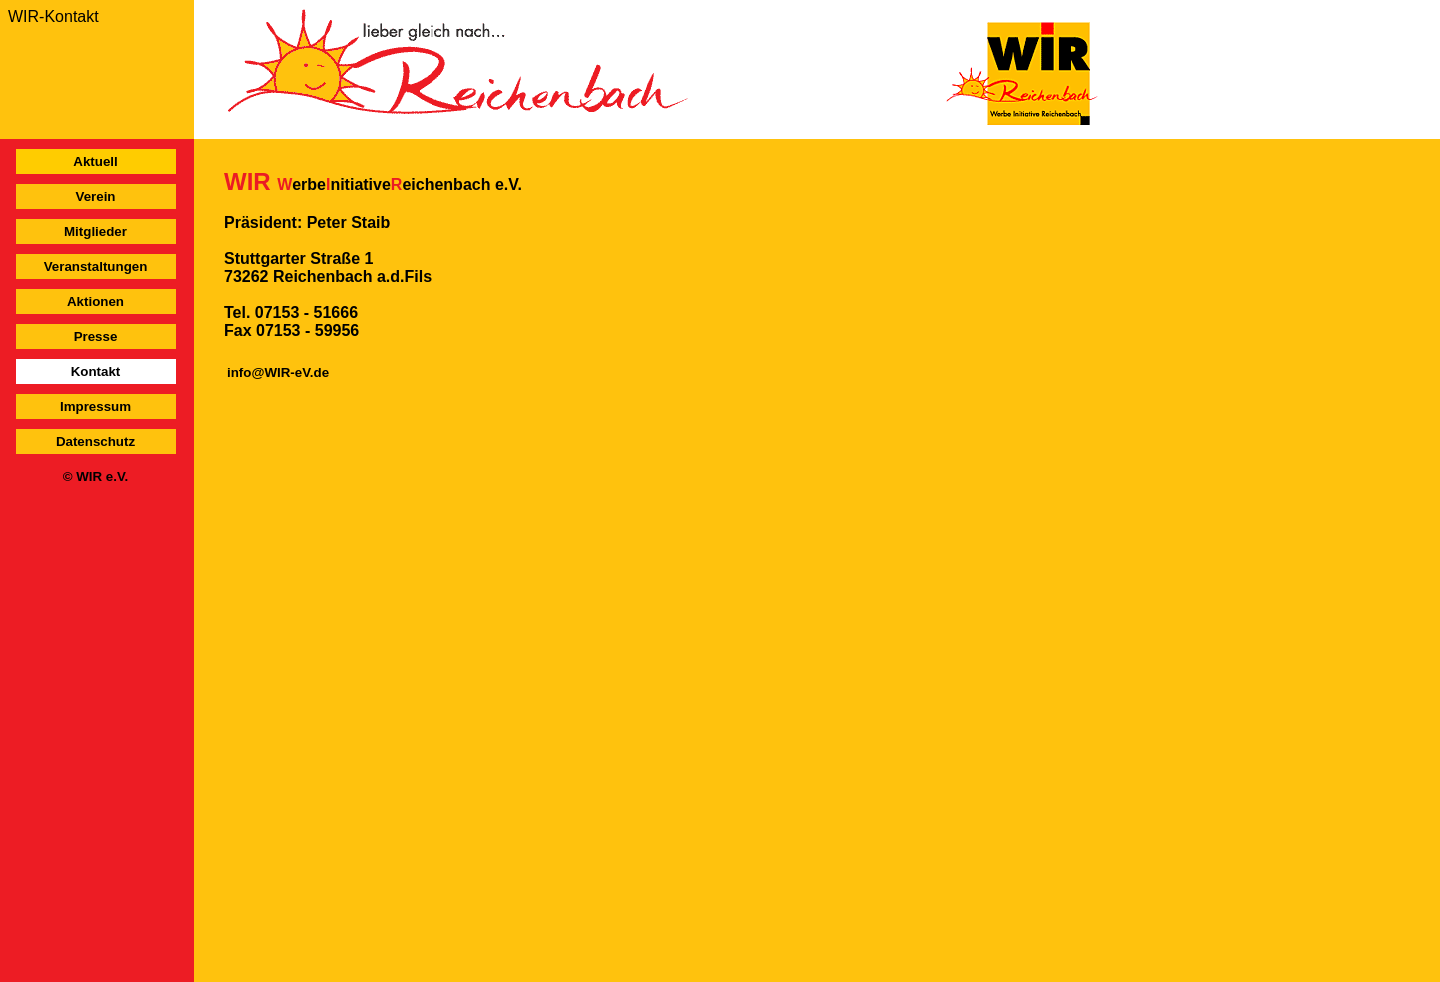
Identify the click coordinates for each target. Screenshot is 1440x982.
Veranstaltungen (96, 266)
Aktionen (95, 301)
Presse (96, 336)
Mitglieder (95, 231)
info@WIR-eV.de (278, 372)
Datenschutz (95, 441)
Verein (95, 196)
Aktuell (95, 161)
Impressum (95, 406)
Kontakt (96, 371)
